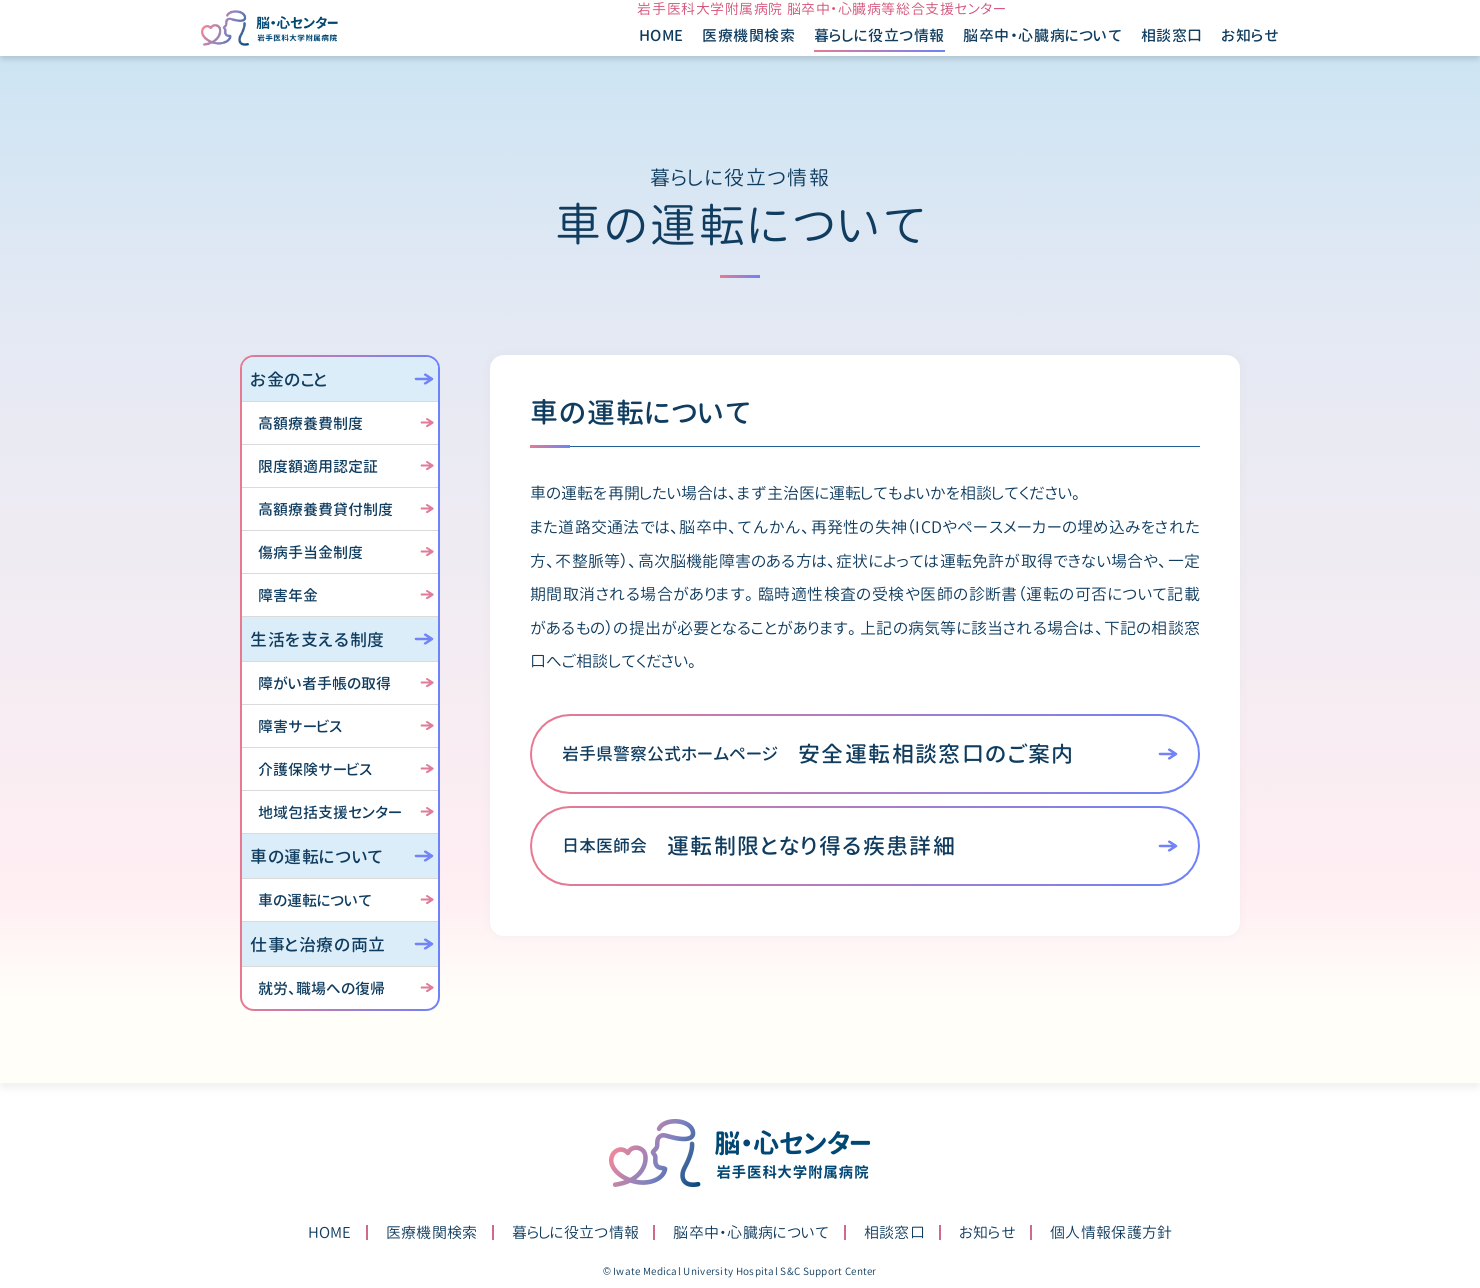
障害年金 (288, 595)
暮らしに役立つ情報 (576, 1232)
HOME (621, 57)
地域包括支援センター (330, 812)
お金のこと (289, 379)
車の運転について (317, 856)
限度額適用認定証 (318, 466)
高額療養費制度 (310, 423)
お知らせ (1211, 57)
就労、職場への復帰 (321, 988)
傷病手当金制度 (310, 552)
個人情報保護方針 (1111, 1232)
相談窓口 (1132, 57)
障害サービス (300, 726)
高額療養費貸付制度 (325, 509)
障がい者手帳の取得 (324, 683)
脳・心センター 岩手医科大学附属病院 (740, 1153)
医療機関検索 (710, 57)
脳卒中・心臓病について (751, 1232)
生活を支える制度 (317, 639)
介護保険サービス (315, 769)
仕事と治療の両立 (318, 944)
